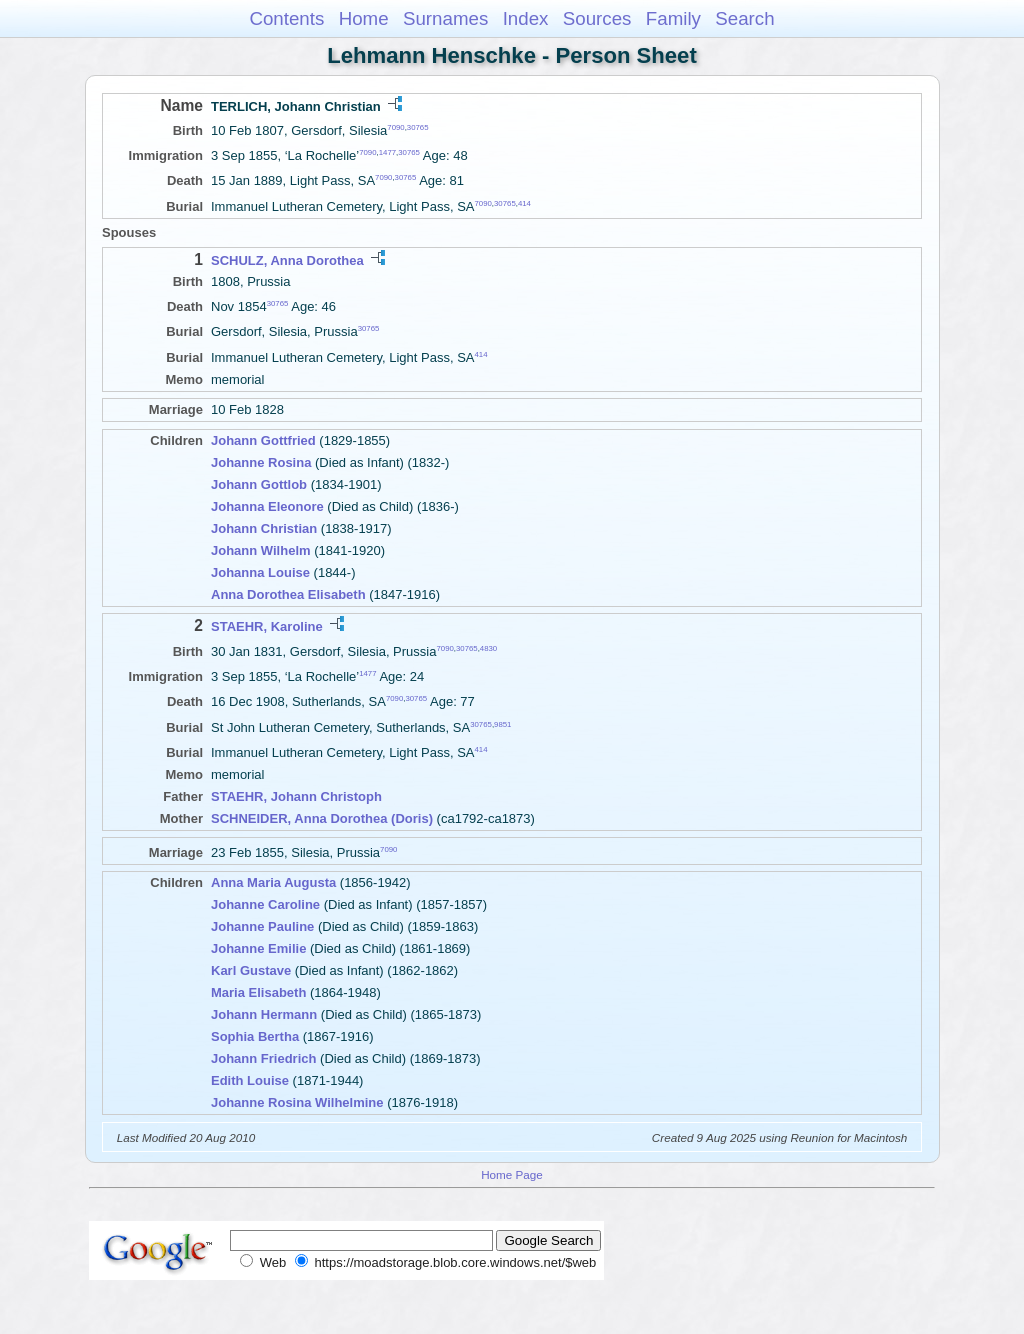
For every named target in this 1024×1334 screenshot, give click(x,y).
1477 (387, 152)
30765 (418, 127)
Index (526, 18)
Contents (286, 18)
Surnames (445, 18)
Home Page (512, 1174)
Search (744, 18)
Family (673, 18)
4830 (488, 647)
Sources (597, 18)
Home (364, 18)
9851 (502, 723)
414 (524, 202)
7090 (395, 127)
